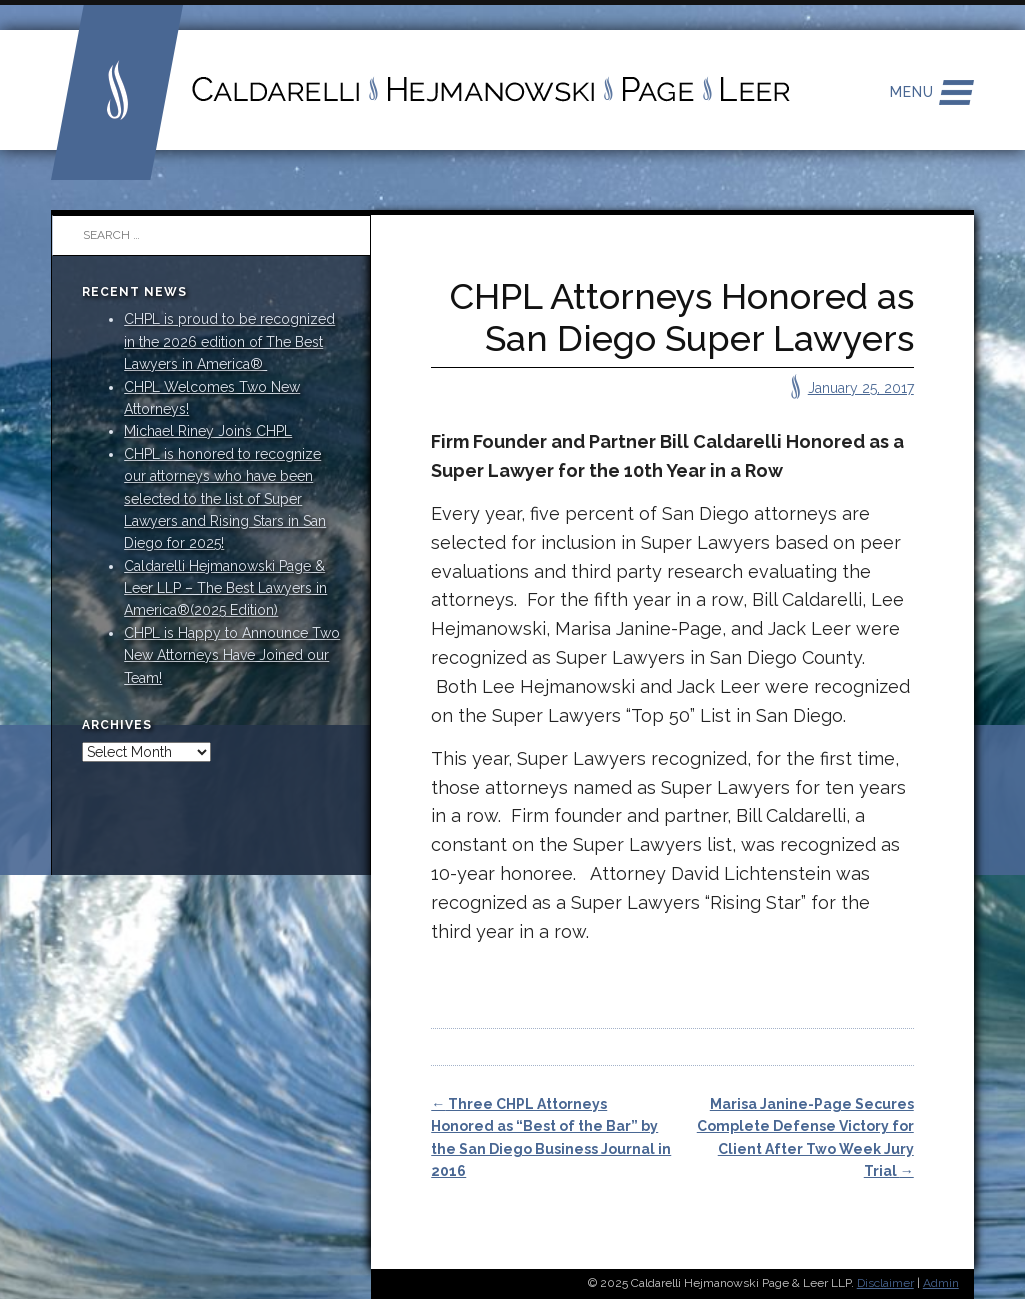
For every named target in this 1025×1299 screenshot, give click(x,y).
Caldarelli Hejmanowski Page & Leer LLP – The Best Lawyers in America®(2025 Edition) (225, 588)
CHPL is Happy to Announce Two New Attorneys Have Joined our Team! (232, 655)
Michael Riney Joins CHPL (208, 431)
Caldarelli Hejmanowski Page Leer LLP (421, 90)
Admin (941, 1283)
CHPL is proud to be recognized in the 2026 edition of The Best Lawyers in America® (229, 341)
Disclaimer (885, 1283)
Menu (912, 92)
